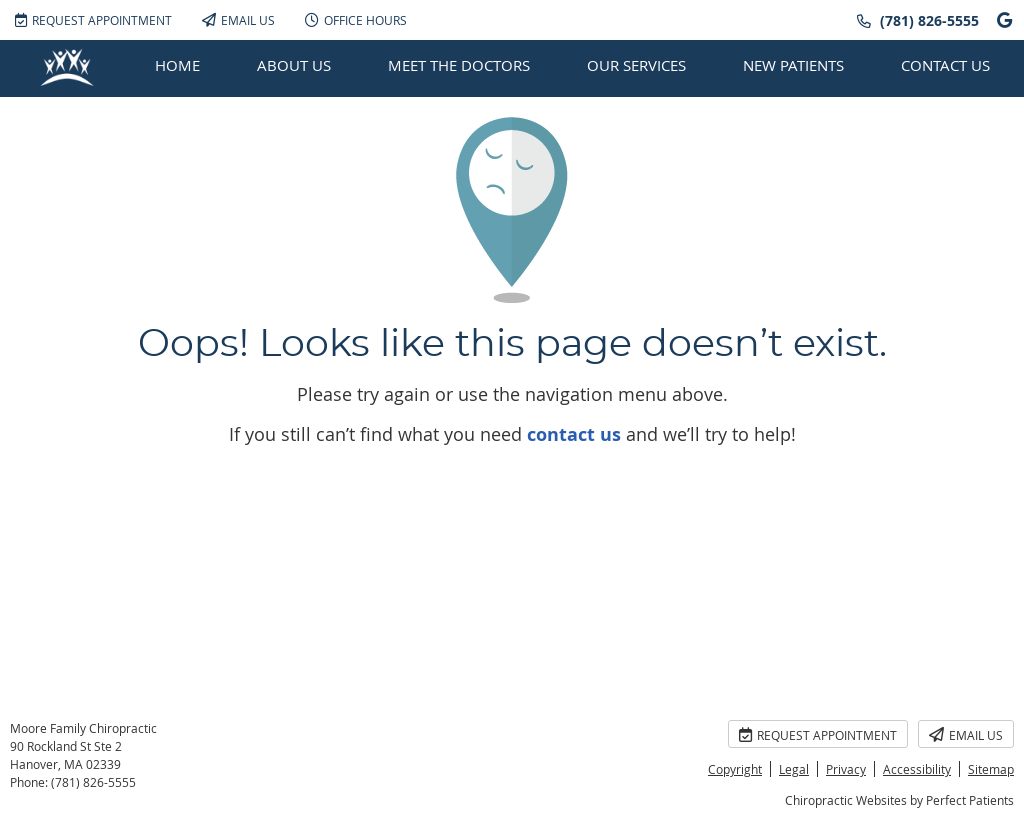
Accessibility (917, 769)
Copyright (735, 769)
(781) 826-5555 (929, 20)
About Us (294, 65)
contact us (574, 434)
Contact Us (945, 65)
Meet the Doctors (459, 65)
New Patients (793, 65)
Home (177, 65)
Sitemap (991, 769)
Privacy (846, 769)
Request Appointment (93, 20)
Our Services (636, 65)
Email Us (238, 20)
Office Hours (356, 20)
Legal (794, 769)
